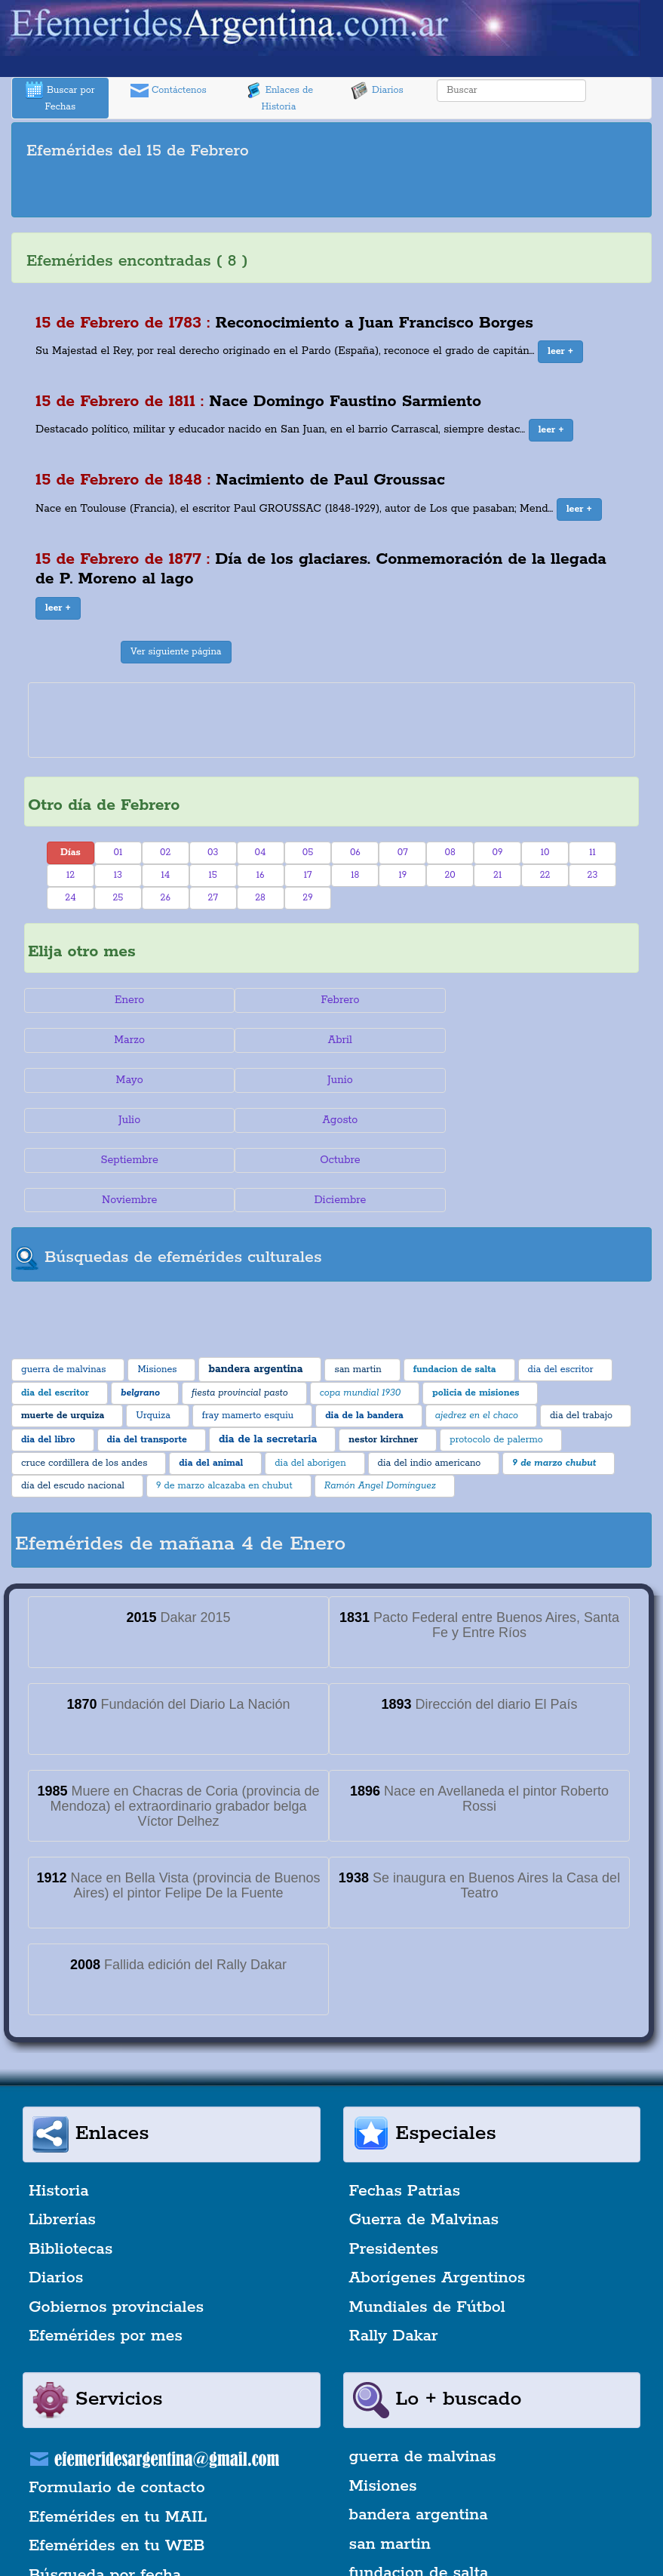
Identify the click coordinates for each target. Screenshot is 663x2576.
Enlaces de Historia (278, 97)
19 (402, 875)
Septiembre (536, 1080)
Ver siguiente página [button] (176, 651)
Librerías (62, 2140)
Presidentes (394, 2169)
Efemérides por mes (106, 2256)
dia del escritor (406, 2522)
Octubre (126, 1120)
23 (593, 875)
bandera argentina (418, 2435)
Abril (127, 1040)
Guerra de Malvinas (424, 2140)
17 (308, 875)
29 (307, 897)
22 (545, 875)
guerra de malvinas (422, 2377)
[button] (560, 351)
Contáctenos (168, 90)
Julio (126, 1080)
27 (213, 897)
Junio (536, 1040)
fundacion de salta (419, 2493)
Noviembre (331, 1120)
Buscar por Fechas (60, 97)
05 (308, 852)
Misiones (383, 2406)
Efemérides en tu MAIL (118, 2437)
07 (402, 852)
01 (117, 852)
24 (70, 897)
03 (212, 852)
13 (118, 875)
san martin (390, 2464)
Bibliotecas (70, 2169)
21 (497, 875)
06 (355, 852)
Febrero (331, 1000)
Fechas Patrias (405, 2111)
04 (260, 852)
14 (165, 875)
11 (592, 852)
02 (165, 852)
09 (498, 852)
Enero (126, 1000)
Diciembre (537, 1120)
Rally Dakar (393, 2256)
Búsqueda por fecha (105, 2495)
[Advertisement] (331, 191)
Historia (59, 2111)
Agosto (331, 1080)
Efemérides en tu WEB (117, 2466)
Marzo (536, 1000)
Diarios (377, 91)
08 (450, 852)
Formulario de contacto (117, 2408)
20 (450, 875)
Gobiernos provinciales (116, 2227)
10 (545, 852)
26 (165, 897)
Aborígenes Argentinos (437, 2198)
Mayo (331, 1040)
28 (260, 897)
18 (355, 875)
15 (213, 875)
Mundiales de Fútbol (427, 2227)
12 (70, 875)
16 (260, 875)
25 (117, 897)
